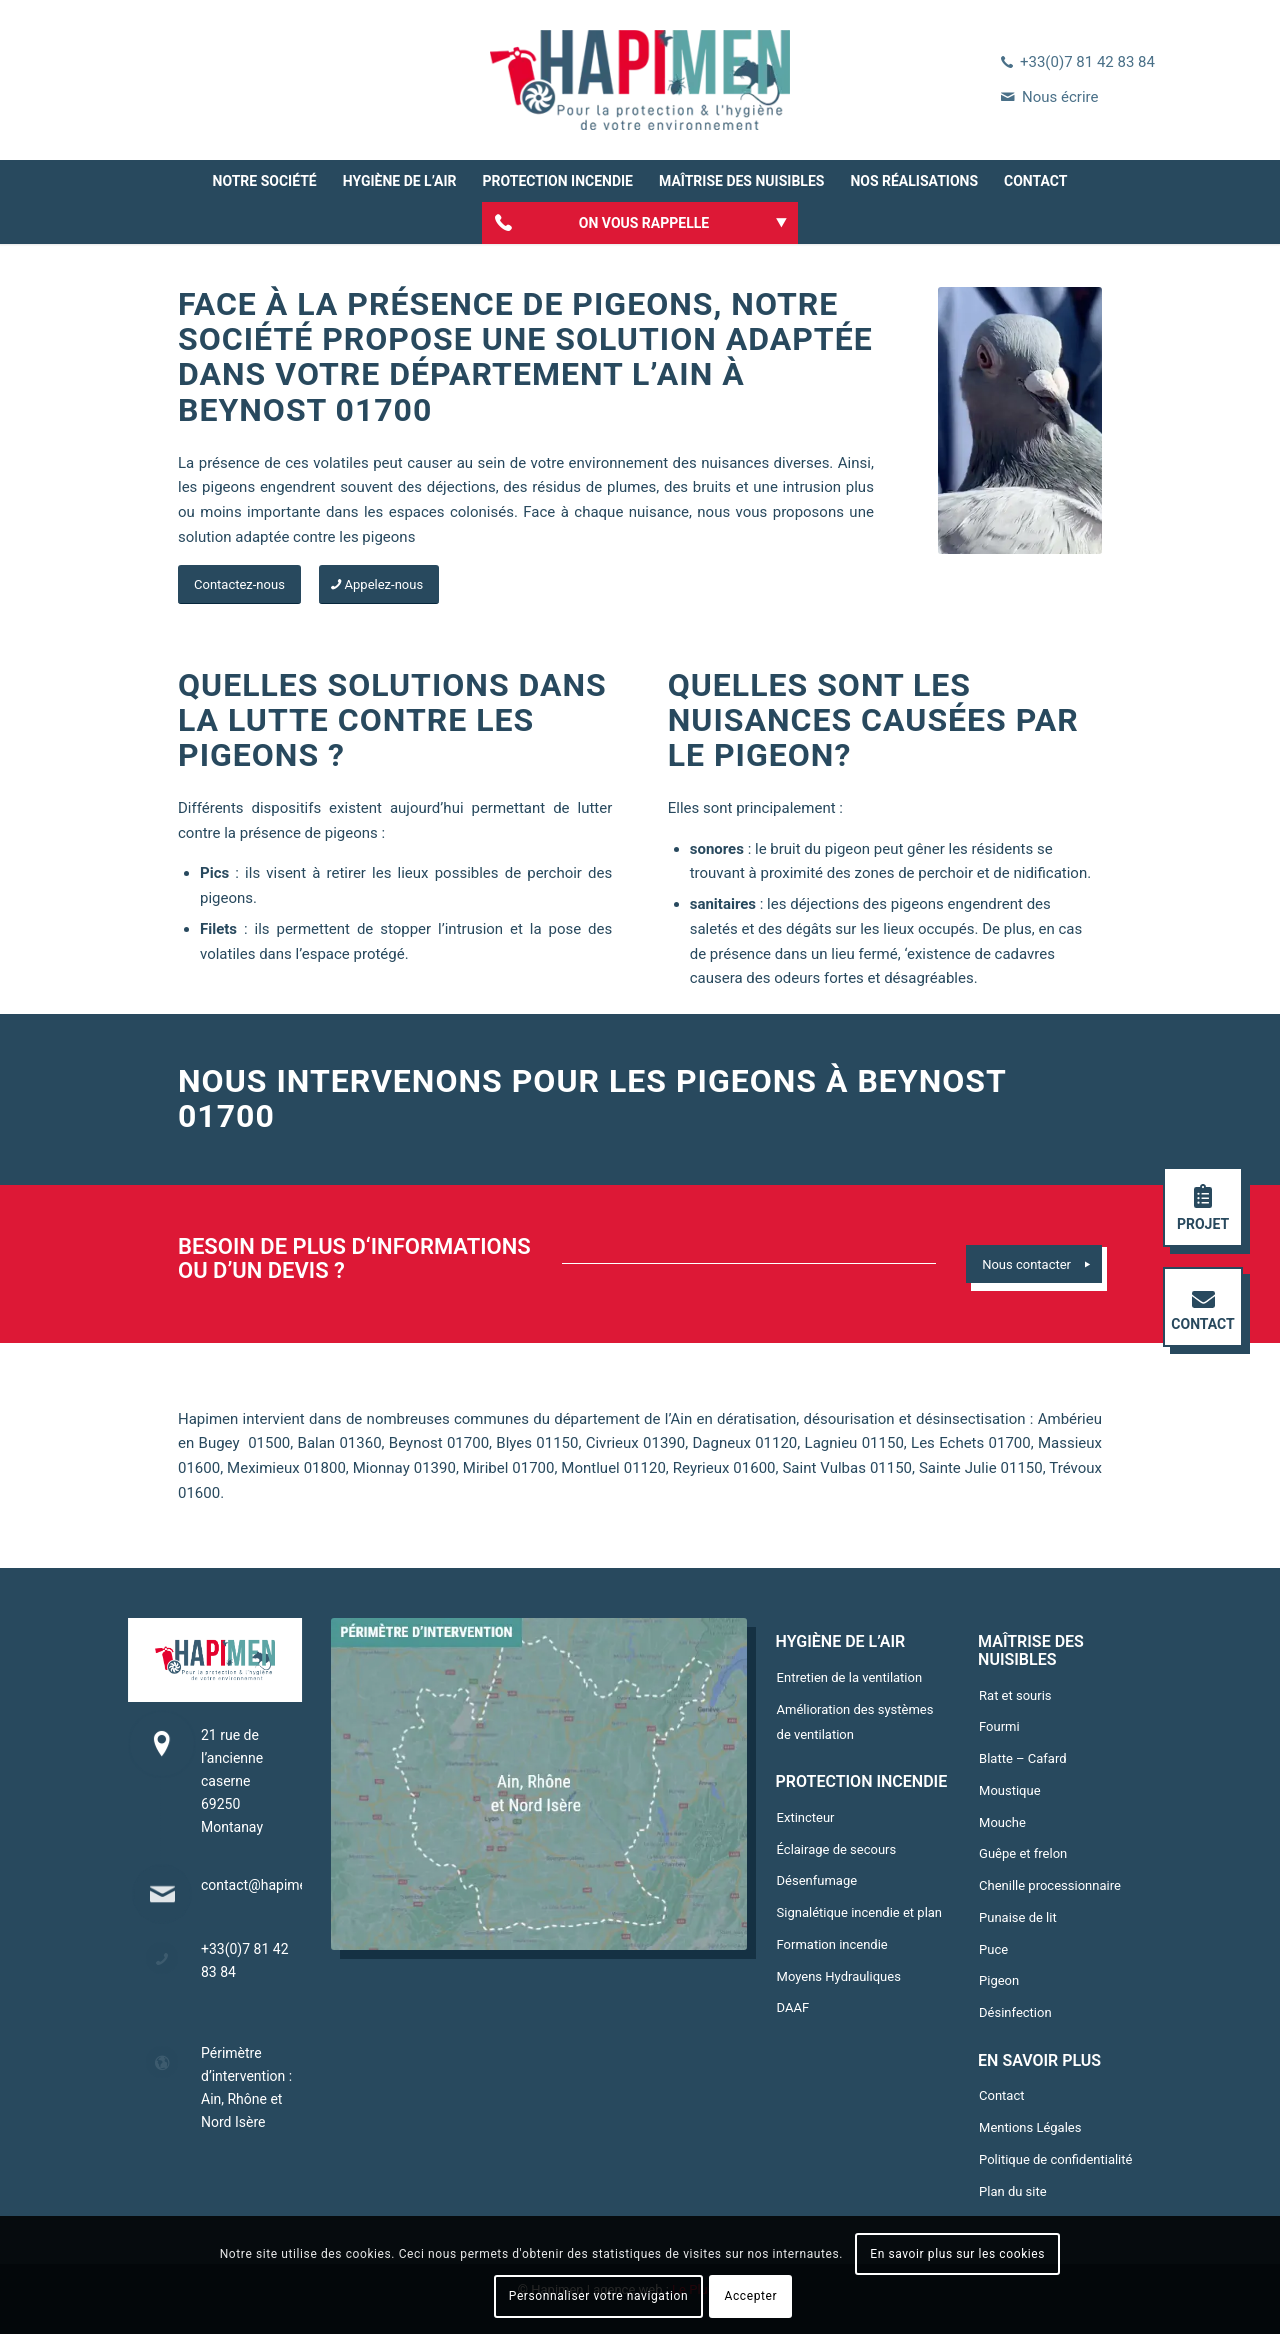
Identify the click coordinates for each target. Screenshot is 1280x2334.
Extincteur (806, 1817)
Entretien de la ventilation (850, 1677)
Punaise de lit (1018, 1917)
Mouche (1002, 1822)
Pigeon (999, 1980)
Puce (993, 1949)
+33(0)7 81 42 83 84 (1087, 62)
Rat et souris (1015, 1695)
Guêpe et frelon (1023, 1853)
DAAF (793, 2007)
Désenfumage (817, 1880)
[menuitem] (265, 181)
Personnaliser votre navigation (598, 2296)
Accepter (751, 2296)
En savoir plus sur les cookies (957, 2254)
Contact (1001, 2095)
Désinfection (1015, 2012)
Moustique (1010, 1790)
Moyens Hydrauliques (839, 1976)
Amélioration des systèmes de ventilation (855, 1722)
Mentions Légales (1030, 2127)
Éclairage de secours (837, 1849)
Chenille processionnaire (1050, 1885)
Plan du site (1013, 2191)
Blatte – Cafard (1022, 1758)
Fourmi (999, 1726)
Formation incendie (832, 1944)
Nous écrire (1060, 97)
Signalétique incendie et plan (859, 1912)
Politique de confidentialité (1055, 2159)
